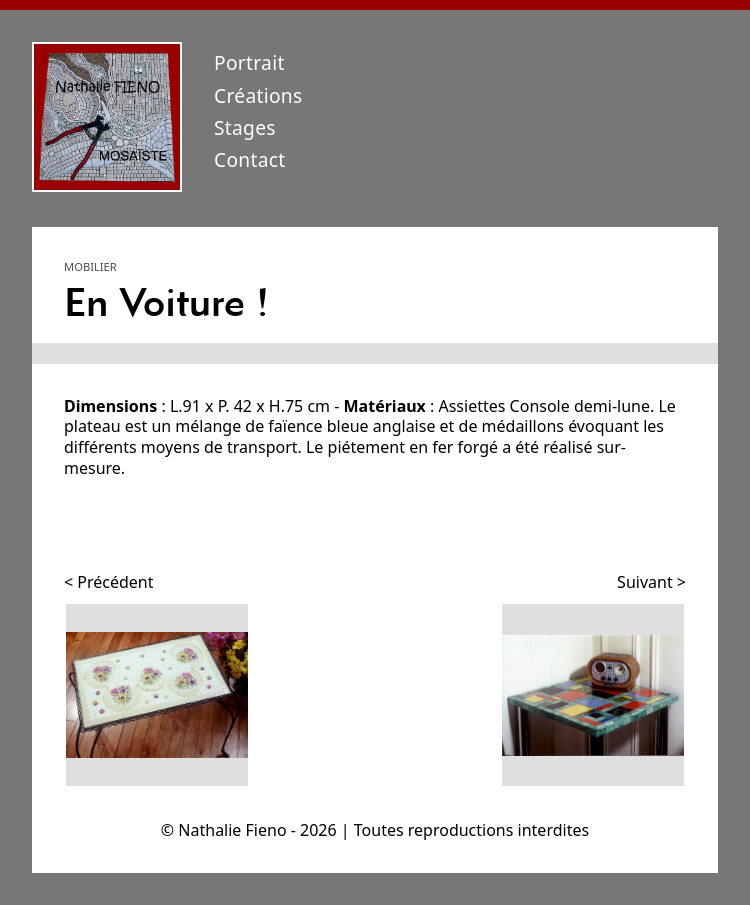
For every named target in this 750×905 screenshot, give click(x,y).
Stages (245, 127)
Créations (258, 95)
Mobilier (90, 266)
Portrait (249, 62)
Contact (250, 159)
